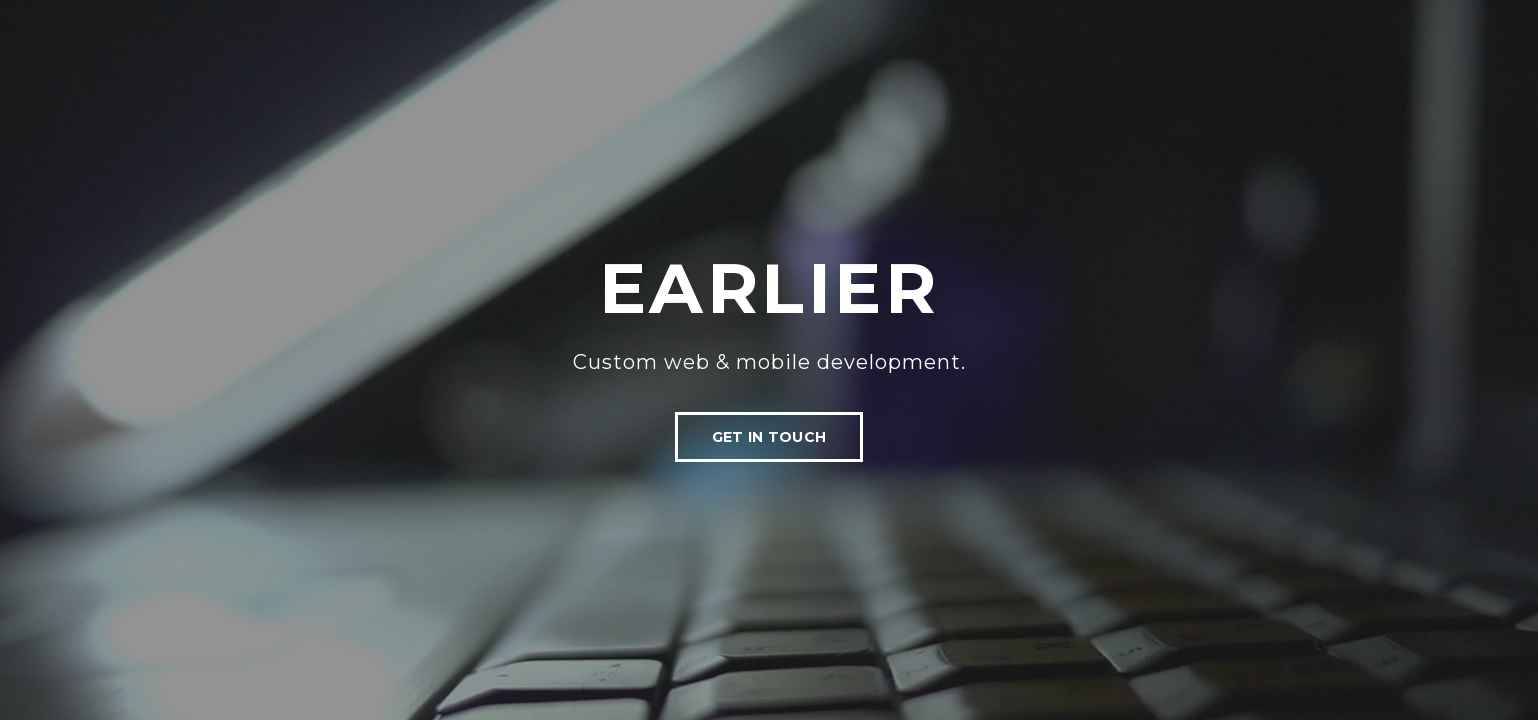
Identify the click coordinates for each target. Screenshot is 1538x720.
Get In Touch (769, 437)
